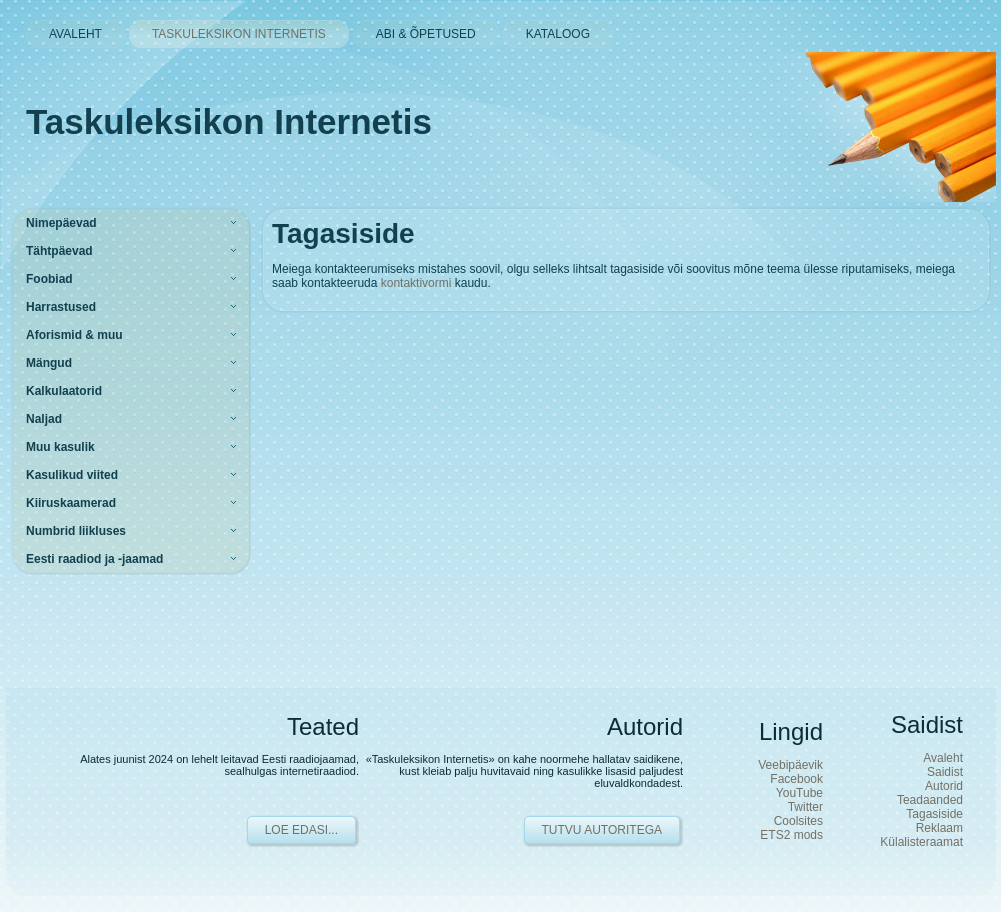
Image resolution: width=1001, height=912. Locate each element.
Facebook (796, 779)
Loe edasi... (301, 830)
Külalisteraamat (921, 842)
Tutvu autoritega (602, 830)
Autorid (944, 786)
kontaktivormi (416, 283)
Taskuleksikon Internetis (229, 121)
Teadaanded (930, 800)
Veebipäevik (790, 765)
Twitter (805, 807)
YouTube (799, 793)
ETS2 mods (791, 835)
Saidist (945, 772)
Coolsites (798, 821)
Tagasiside (934, 814)
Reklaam (939, 828)
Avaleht (943, 758)
